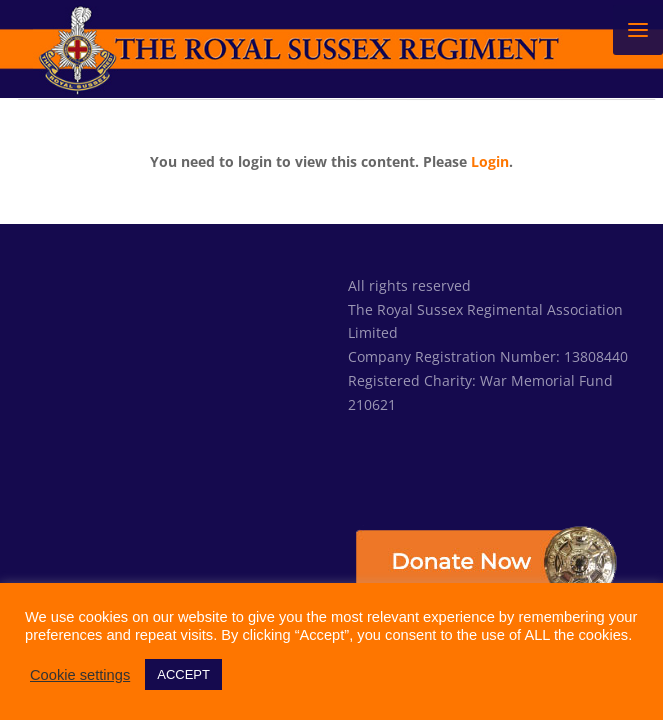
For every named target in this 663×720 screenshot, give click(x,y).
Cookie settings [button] (80, 675)
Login (490, 161)
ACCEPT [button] (183, 674)
